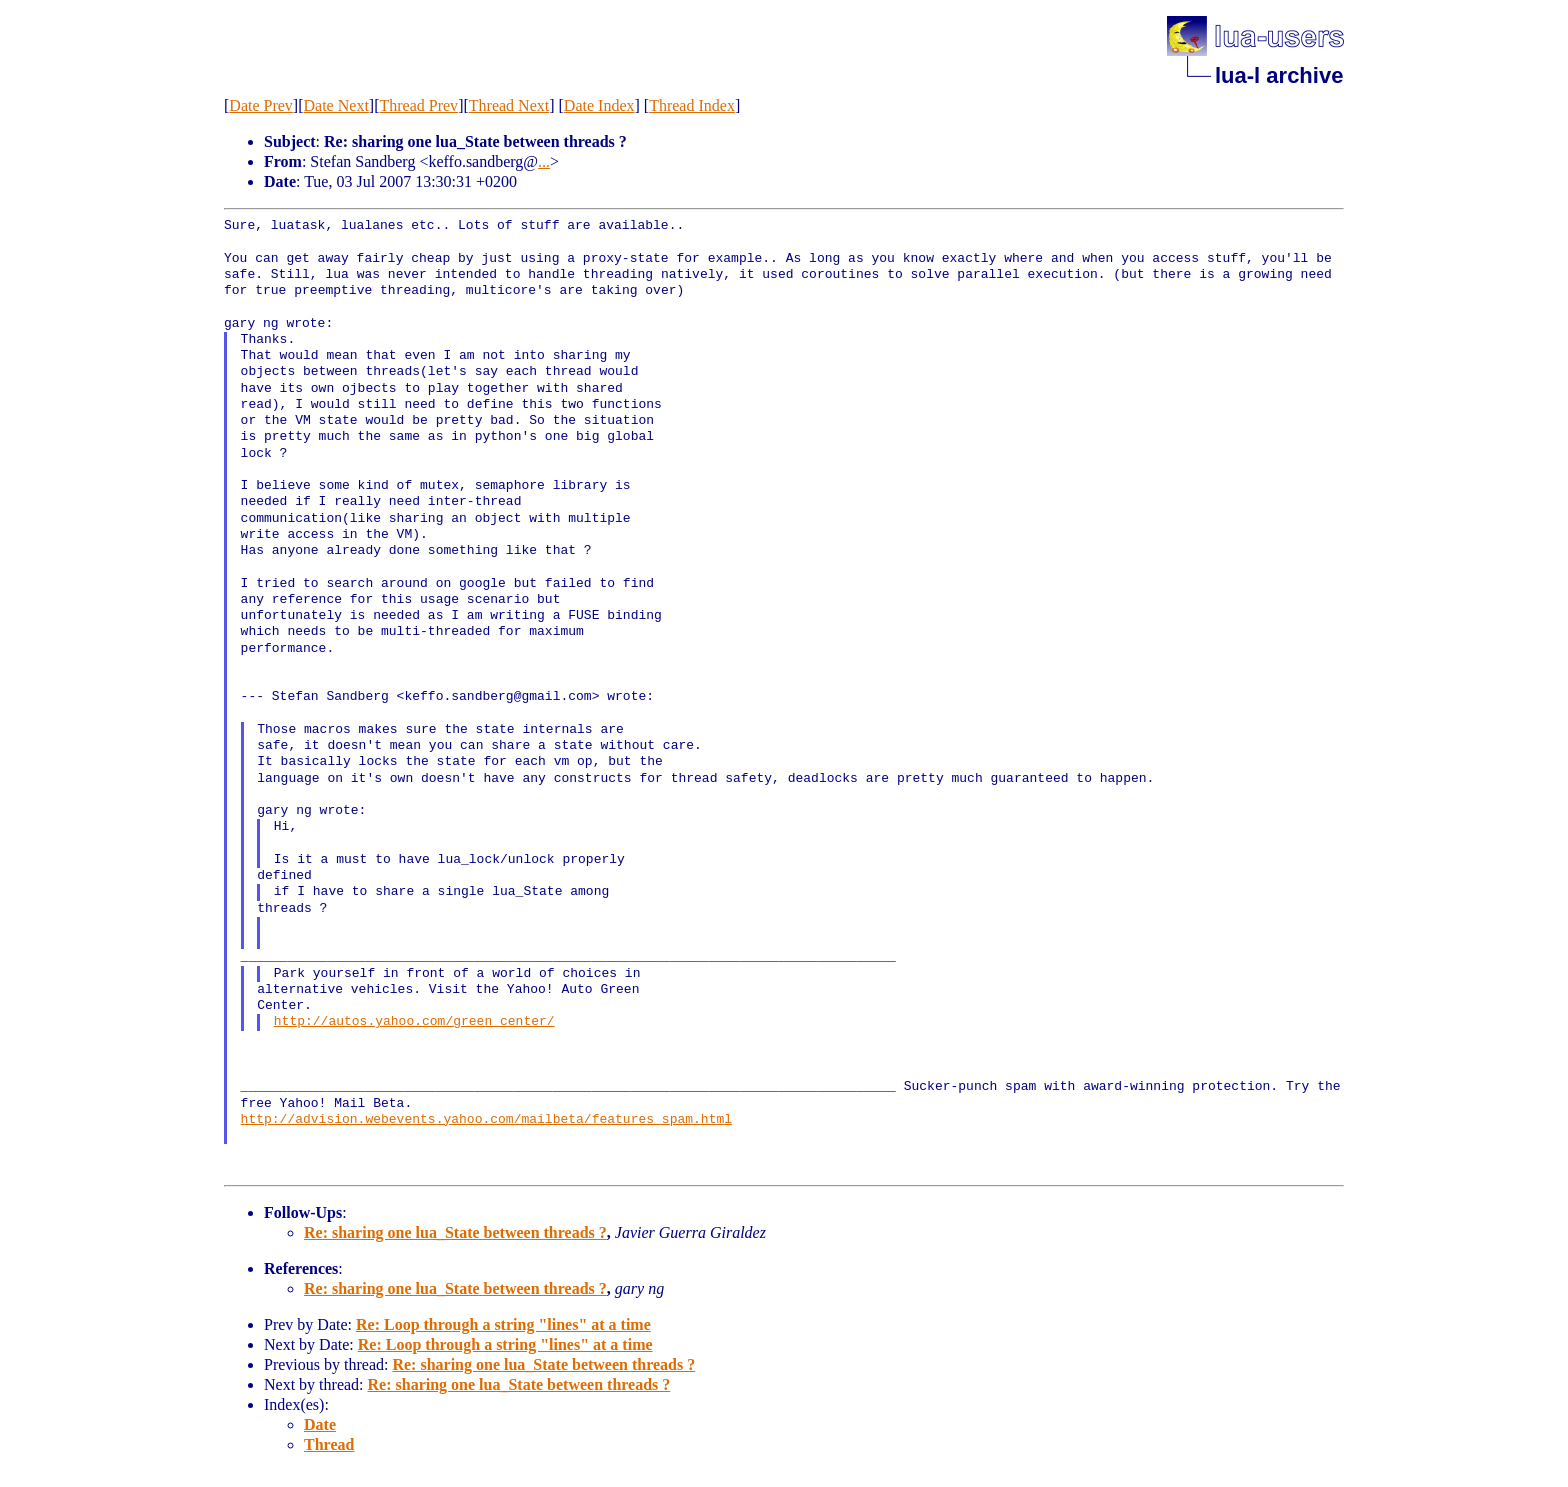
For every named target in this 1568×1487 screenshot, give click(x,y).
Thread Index (692, 105)
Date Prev (261, 105)
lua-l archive (1279, 75)
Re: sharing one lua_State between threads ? (455, 1232)
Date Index (599, 105)
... (544, 161)
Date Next (336, 105)
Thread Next (509, 105)
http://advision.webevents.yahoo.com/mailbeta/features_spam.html (486, 1120)
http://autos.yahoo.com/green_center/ (414, 1022)
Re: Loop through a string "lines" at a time (503, 1324)
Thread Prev (418, 105)
